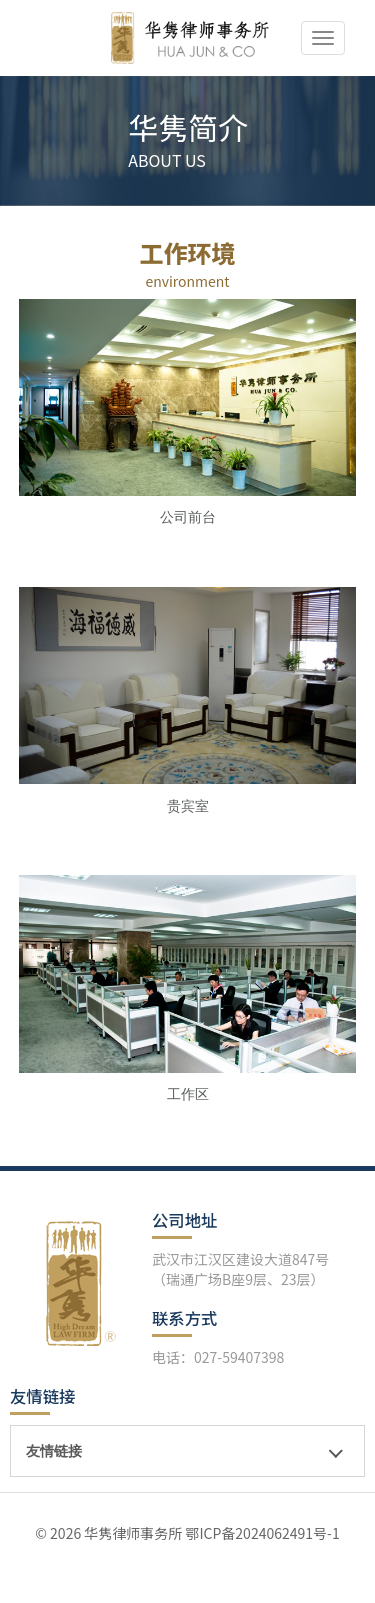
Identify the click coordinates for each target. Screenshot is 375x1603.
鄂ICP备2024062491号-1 (262, 1533)
